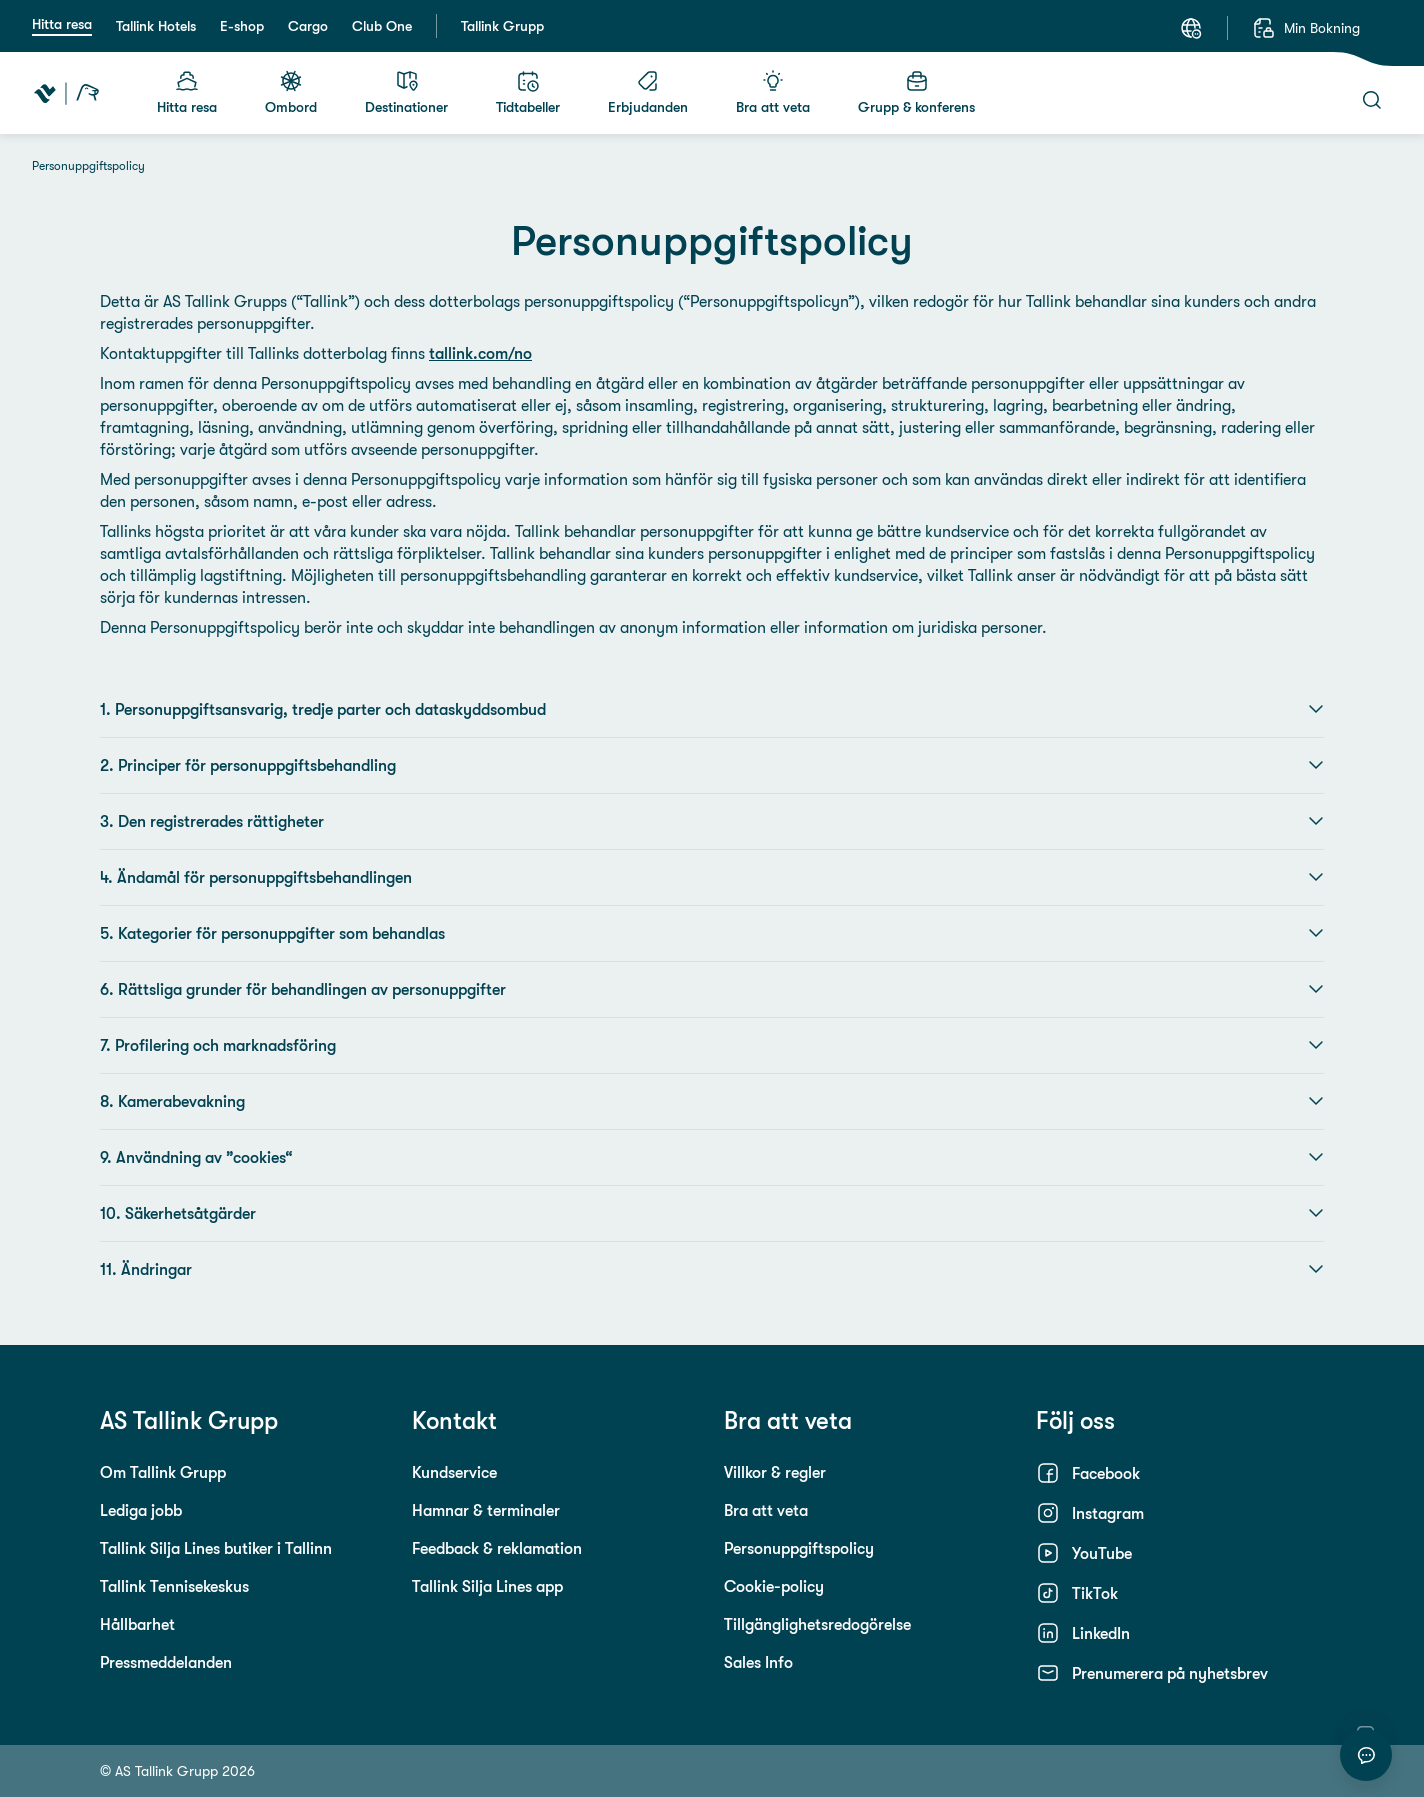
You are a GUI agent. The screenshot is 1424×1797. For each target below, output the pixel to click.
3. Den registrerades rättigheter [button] (712, 821)
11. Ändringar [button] (712, 1269)
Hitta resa (62, 24)
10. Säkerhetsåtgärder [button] (712, 1213)
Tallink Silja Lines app (487, 1586)
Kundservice (454, 1472)
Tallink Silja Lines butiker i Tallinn (216, 1548)
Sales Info (758, 1662)
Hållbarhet (137, 1624)
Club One (382, 26)
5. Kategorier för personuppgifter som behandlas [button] (712, 933)
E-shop (242, 26)
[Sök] (1372, 100)
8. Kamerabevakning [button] (712, 1101)
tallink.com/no (480, 353)
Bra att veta (766, 1510)
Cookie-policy (774, 1586)
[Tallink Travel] (66, 93)
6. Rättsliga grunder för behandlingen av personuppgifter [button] (712, 989)
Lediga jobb (141, 1510)
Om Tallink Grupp (163, 1472)
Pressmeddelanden (166, 1662)
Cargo (308, 26)
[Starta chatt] (1366, 1755)
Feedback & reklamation (497, 1548)
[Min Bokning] (1306, 28)
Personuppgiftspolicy (799, 1548)
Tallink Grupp (502, 26)
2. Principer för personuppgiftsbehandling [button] (712, 765)
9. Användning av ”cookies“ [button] (712, 1157)
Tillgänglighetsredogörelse (817, 1624)
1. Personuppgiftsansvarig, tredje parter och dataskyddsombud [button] (712, 709)
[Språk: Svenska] (1191, 28)
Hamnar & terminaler (486, 1510)
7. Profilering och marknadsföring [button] (712, 1045)
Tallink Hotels (156, 26)
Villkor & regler (775, 1472)
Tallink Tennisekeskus (174, 1586)
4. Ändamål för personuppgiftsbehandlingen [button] (712, 877)
